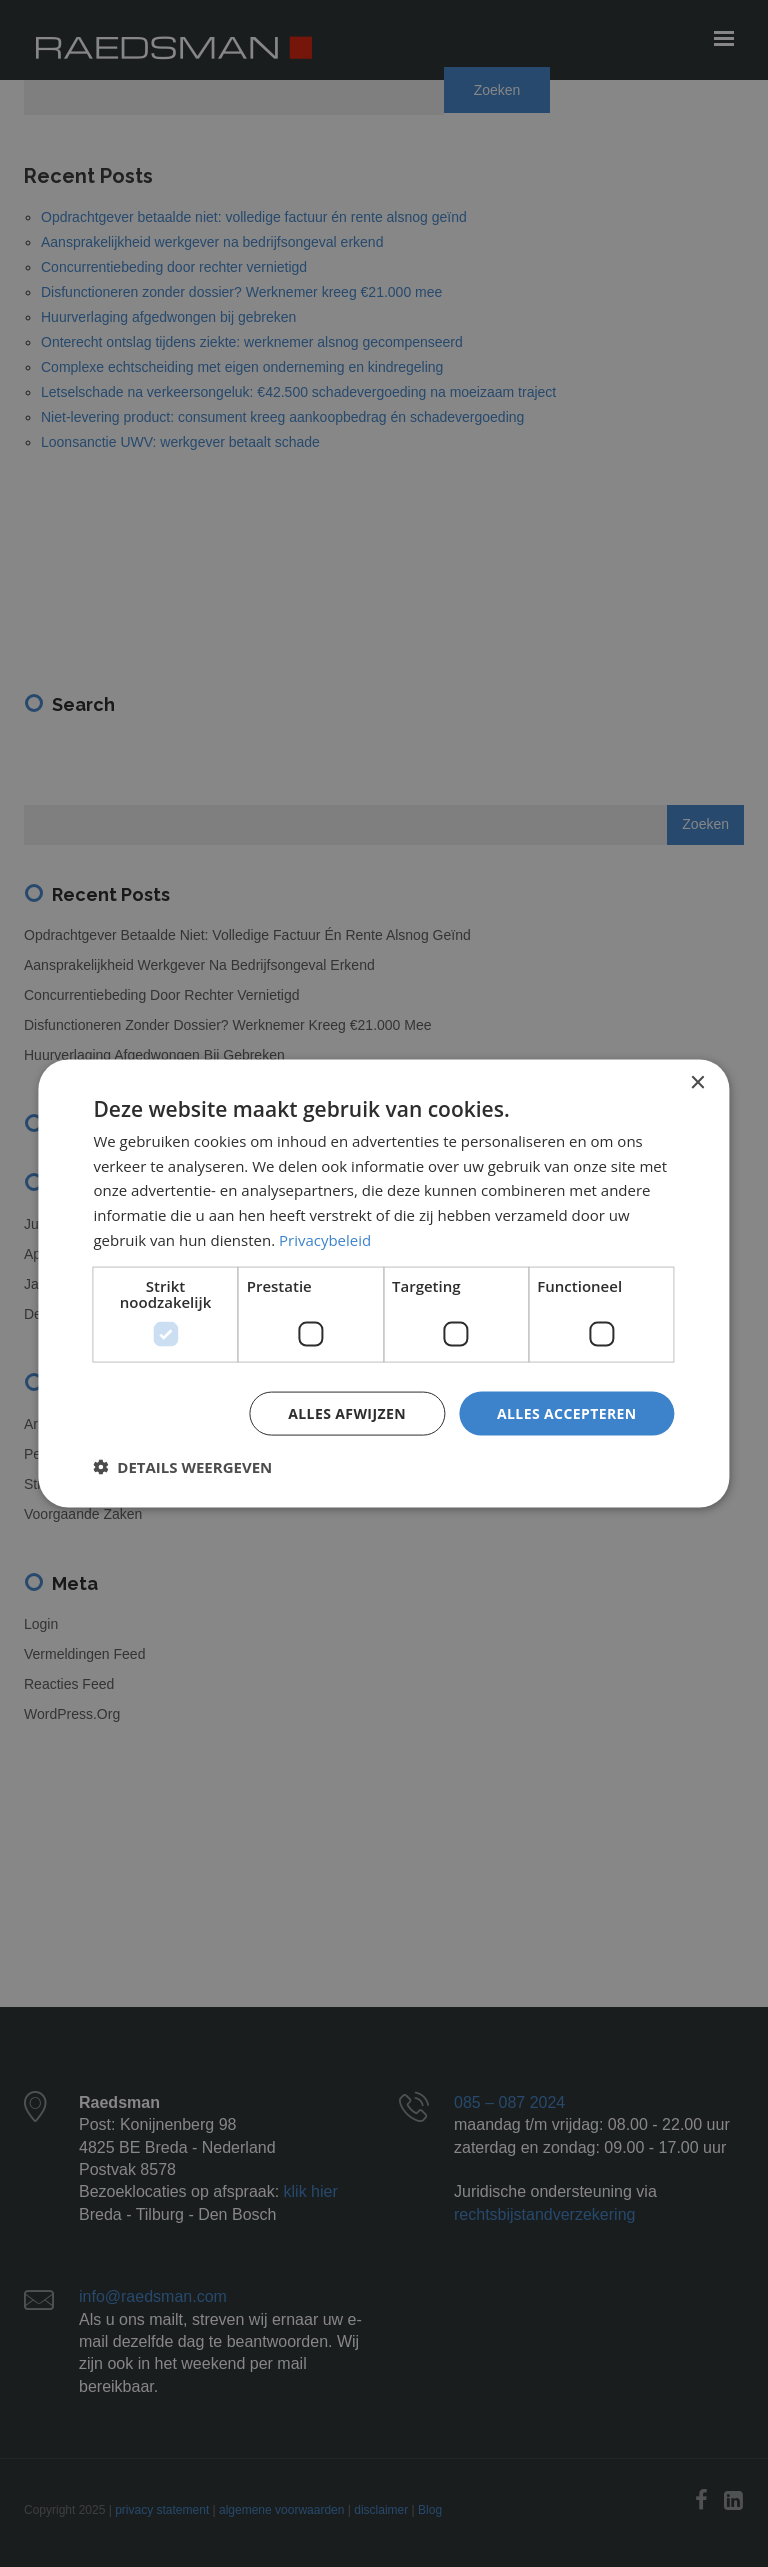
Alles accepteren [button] (567, 1412)
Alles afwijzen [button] (347, 1412)
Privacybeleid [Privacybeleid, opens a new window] (325, 1239)
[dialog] (383, 1283)
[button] (182, 1467)
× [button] (697, 1082)
